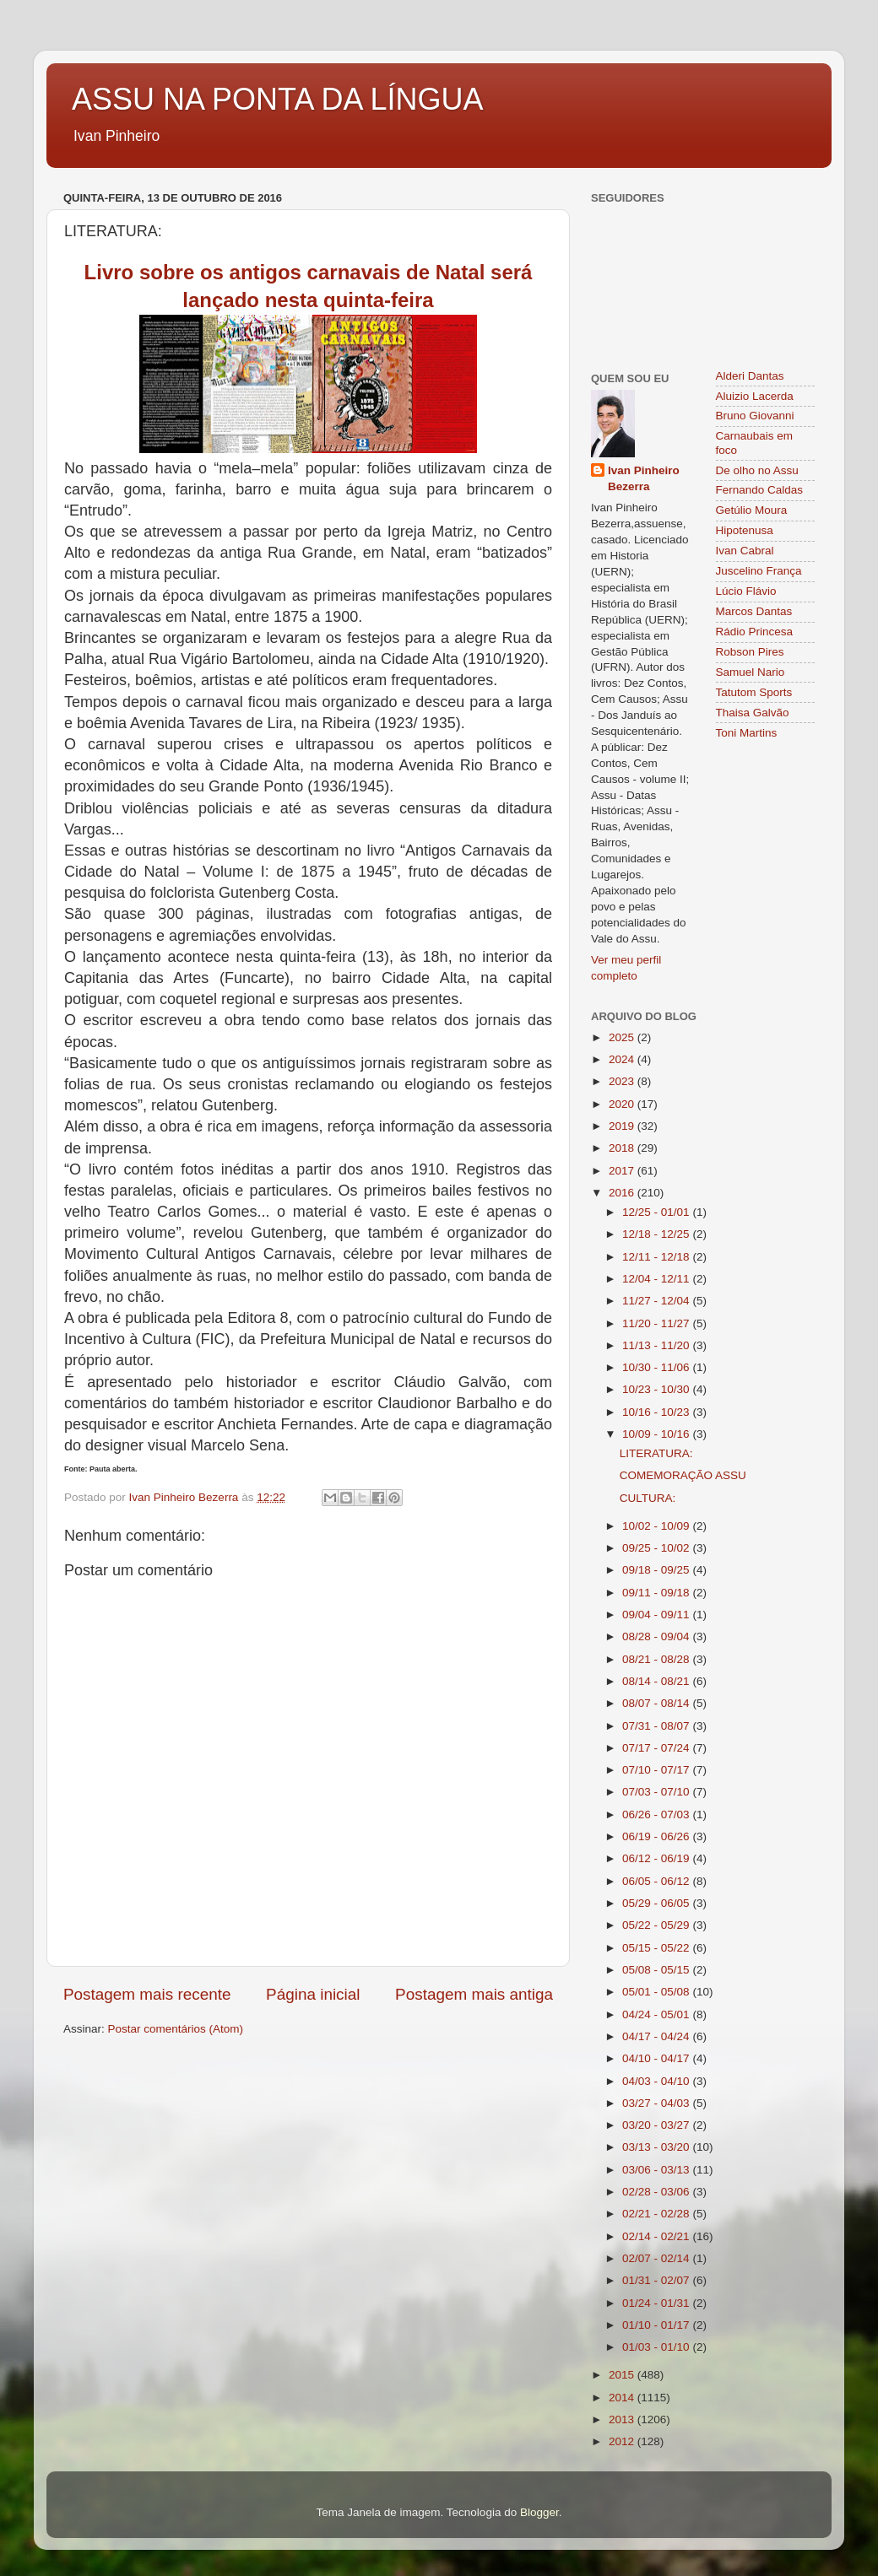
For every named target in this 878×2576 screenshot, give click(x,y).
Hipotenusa (744, 530)
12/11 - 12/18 (657, 1256)
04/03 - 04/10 (657, 2081)
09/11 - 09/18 (657, 1592)
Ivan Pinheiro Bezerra (644, 478)
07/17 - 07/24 (657, 1748)
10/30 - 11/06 (657, 1367)
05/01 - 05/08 (657, 1991)
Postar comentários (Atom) (176, 2028)
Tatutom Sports (754, 692)
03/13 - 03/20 (657, 2147)
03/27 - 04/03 (657, 2103)
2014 (623, 2397)
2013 (623, 2419)
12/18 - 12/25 (657, 1234)
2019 (623, 1126)
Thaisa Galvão (752, 712)
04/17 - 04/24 (657, 2036)
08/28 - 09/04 (657, 1636)
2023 (623, 1081)
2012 (623, 2441)
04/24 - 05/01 (657, 2014)
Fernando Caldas (760, 489)
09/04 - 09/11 (657, 1614)
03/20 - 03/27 (657, 2125)
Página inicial (313, 1994)
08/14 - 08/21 (657, 1681)
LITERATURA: (656, 1453)
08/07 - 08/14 (657, 1703)
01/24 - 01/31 (657, 2303)
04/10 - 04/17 (657, 2058)
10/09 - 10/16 (657, 1434)
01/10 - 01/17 (657, 2325)
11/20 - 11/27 (657, 1323)
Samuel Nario (750, 672)
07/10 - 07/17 (657, 1769)
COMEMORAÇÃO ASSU (683, 1475)
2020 (623, 1104)
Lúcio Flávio (746, 591)
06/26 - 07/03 (657, 1814)
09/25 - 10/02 (657, 1548)
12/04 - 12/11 (657, 1278)
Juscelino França (759, 570)
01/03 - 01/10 (657, 2347)
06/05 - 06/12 (657, 1881)
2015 (623, 2374)
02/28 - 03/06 (657, 2191)
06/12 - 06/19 (657, 1858)
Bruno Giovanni (755, 415)
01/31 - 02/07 (657, 2280)
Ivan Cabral (745, 550)
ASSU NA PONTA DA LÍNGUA (277, 99)
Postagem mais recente (146, 1994)
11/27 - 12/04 (657, 1300)
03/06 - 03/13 (657, 2169)
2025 (623, 1037)
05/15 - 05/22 (657, 1947)
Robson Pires (750, 651)
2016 (623, 1192)
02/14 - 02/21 (657, 2236)
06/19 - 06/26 (657, 1836)
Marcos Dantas (754, 611)
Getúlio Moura (752, 510)
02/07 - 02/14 (657, 2258)
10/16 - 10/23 (657, 1412)
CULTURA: (648, 1498)
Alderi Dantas (750, 376)
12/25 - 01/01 (657, 1212)
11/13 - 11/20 (657, 1345)
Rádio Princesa (755, 631)
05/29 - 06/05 (657, 1903)
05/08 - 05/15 (657, 1969)
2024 (623, 1059)
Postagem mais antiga (474, 1994)
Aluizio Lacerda (755, 396)
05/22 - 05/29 (657, 1925)
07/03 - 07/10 (657, 1791)
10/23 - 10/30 (657, 1389)
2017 (623, 1170)
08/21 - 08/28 (657, 1659)
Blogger (539, 2512)
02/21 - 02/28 (657, 2213)
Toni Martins (747, 732)
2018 (623, 1148)
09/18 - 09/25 (657, 1569)
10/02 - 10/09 (657, 1526)
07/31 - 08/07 (657, 1726)
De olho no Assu (757, 470)
